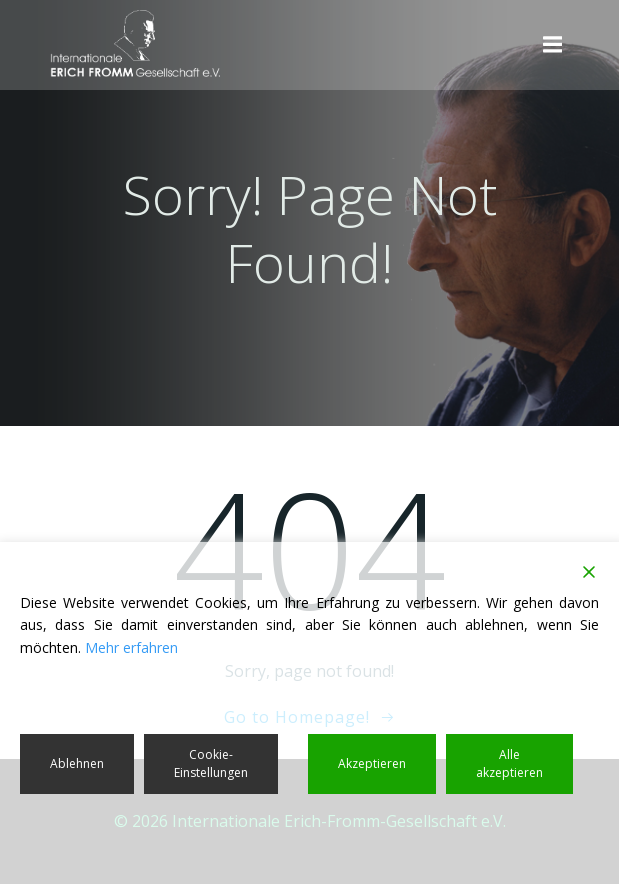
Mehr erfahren (131, 647)
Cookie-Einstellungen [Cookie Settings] (211, 763)
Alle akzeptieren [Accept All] (509, 763)
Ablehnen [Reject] (77, 763)
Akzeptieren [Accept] (372, 763)
